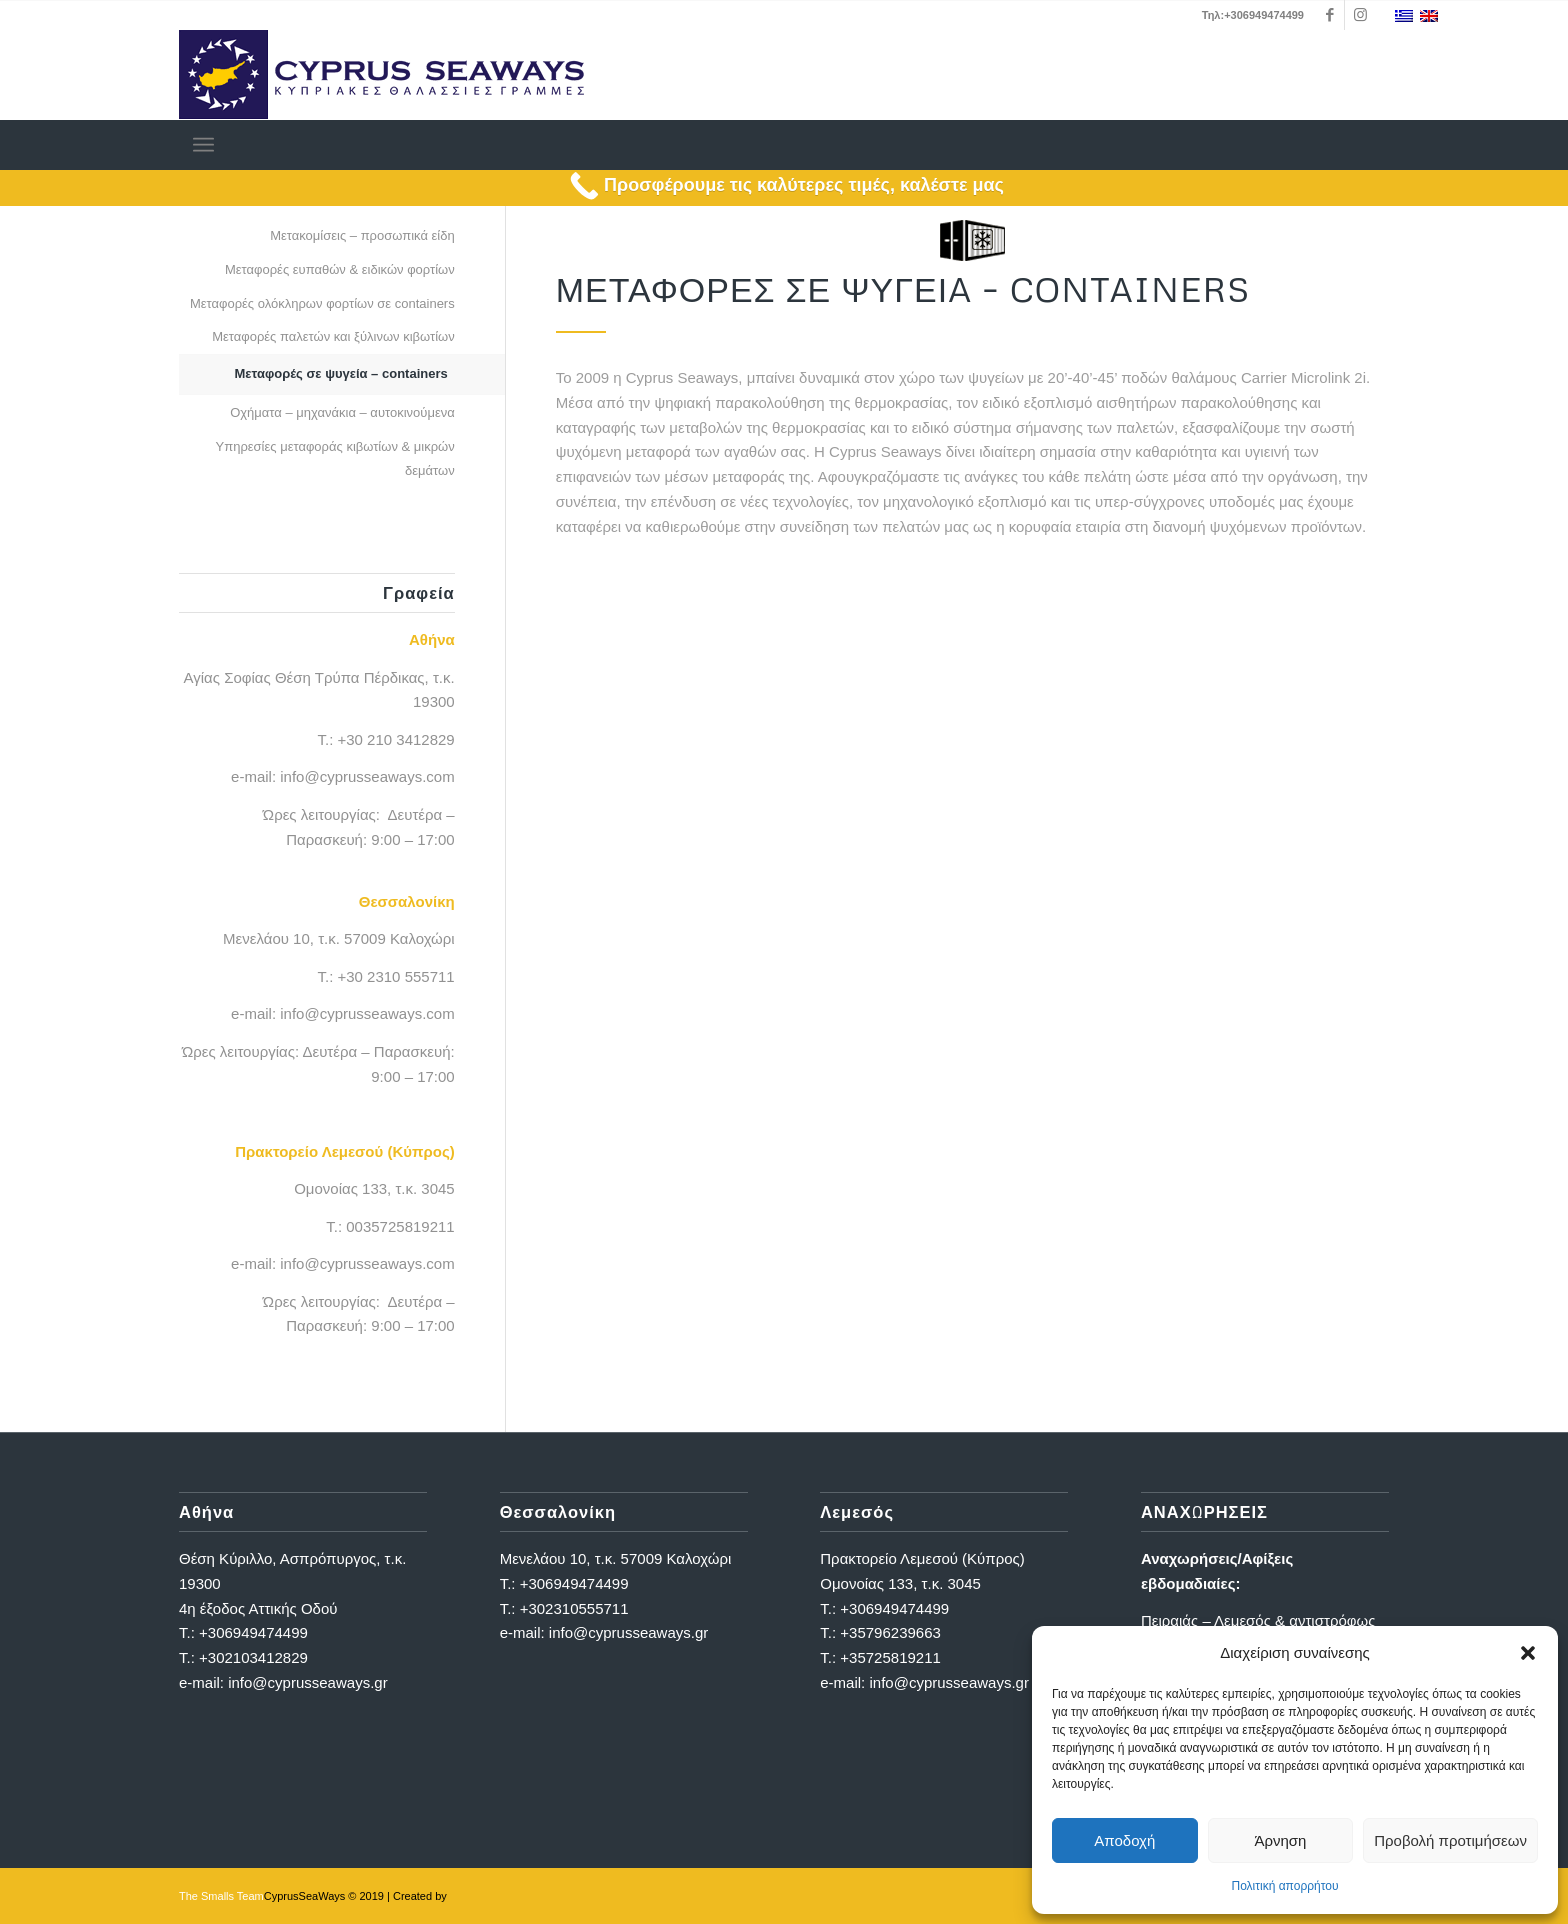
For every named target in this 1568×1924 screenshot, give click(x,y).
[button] (1528, 1653)
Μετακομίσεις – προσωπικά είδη (362, 235)
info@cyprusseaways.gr (307, 1682)
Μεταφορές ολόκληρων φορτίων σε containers (322, 303)
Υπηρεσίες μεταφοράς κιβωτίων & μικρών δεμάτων (335, 459)
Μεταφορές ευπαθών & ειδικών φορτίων (340, 269)
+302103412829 (253, 1657)
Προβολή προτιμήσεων (1450, 1840)
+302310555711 (574, 1608)
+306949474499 (253, 1632)
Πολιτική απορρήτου (1284, 1886)
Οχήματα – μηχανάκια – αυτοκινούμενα (342, 412)
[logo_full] (381, 75)
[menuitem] (203, 145)
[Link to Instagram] (1360, 15)
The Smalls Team (221, 1896)
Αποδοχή (1124, 1840)
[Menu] (203, 145)
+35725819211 (890, 1657)
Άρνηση (1280, 1840)
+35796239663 (890, 1632)
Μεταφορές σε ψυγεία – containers (341, 373)
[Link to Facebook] (1329, 15)
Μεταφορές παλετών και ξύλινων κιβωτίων (333, 336)
